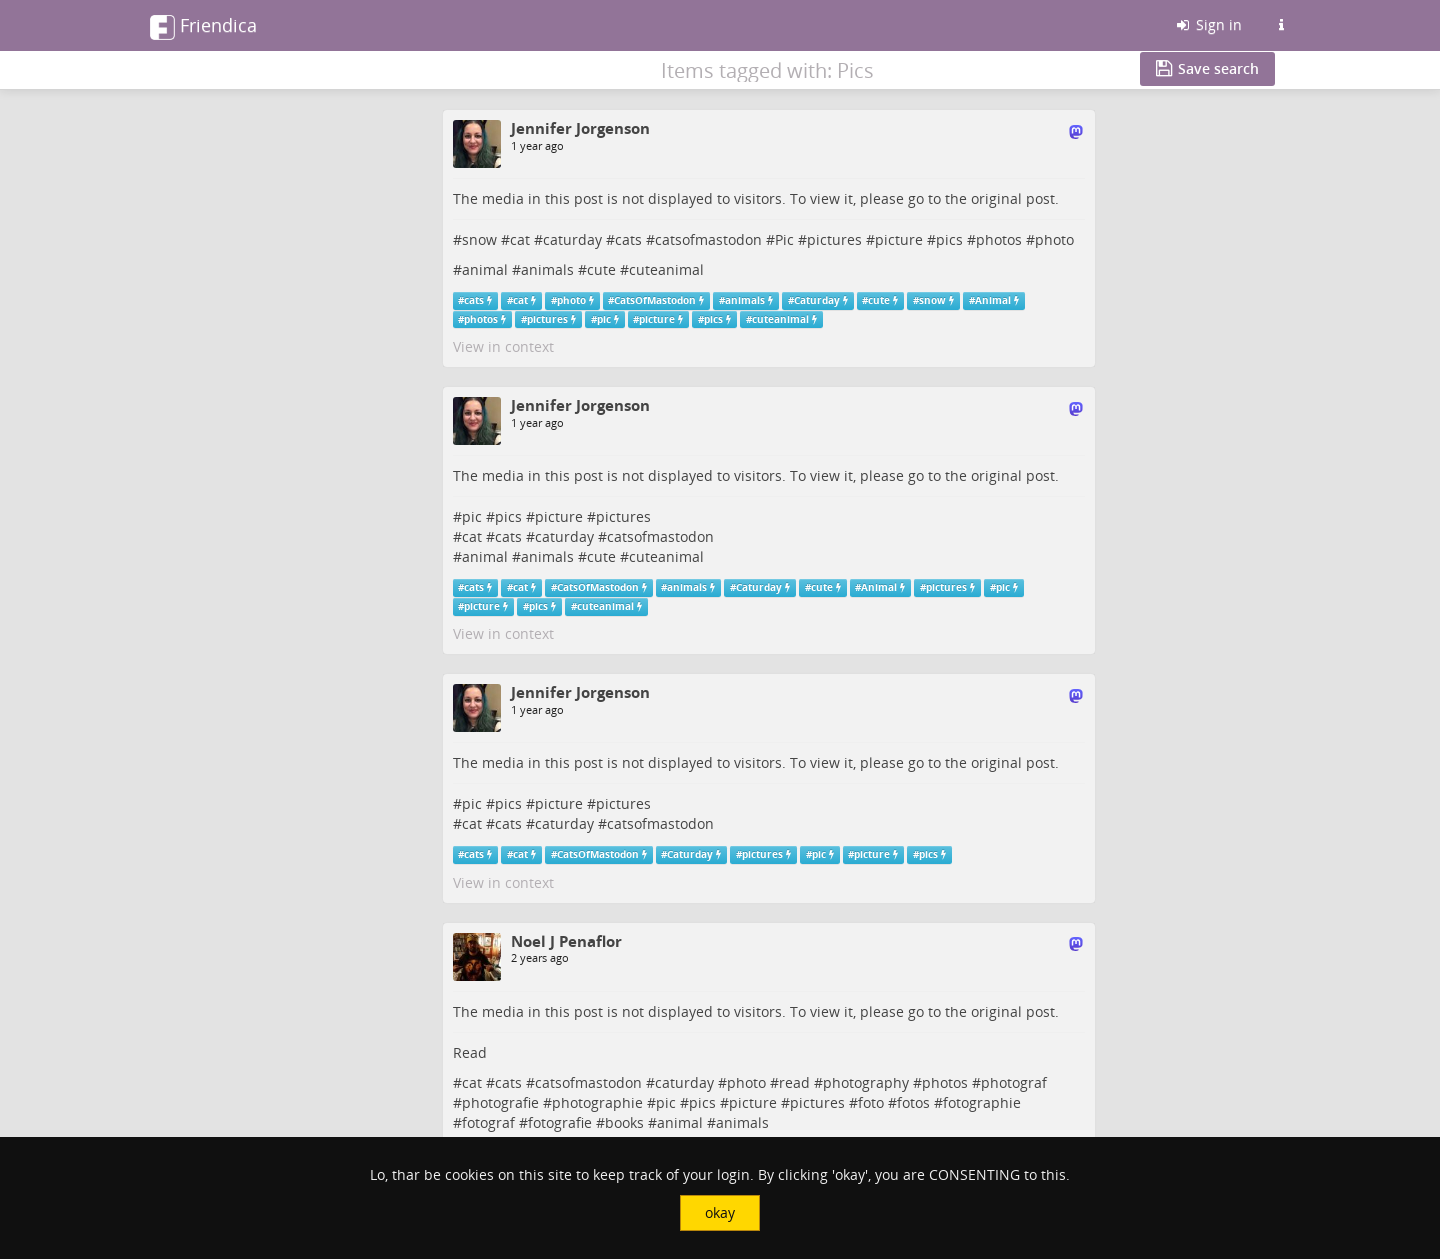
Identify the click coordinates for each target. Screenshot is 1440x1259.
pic (604, 319)
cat (520, 239)
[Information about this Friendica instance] (1281, 25)
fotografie (560, 1122)
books (624, 1122)
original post (1013, 198)
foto (871, 1102)
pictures (834, 239)
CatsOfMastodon (655, 300)
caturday (572, 239)
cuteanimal (666, 269)
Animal (993, 300)
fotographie (982, 1102)
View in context (503, 346)
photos (999, 239)
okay (720, 1212)
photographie (597, 1102)
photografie (500, 1102)
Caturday (817, 300)
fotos (913, 1102)
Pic (784, 239)
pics (949, 239)
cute (601, 269)
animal (485, 269)
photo (1054, 239)
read (794, 1082)
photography (866, 1082)
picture (899, 239)
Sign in (1208, 24)
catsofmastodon (708, 239)
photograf (1014, 1082)
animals (547, 269)
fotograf (488, 1122)
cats (628, 239)
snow (479, 239)
